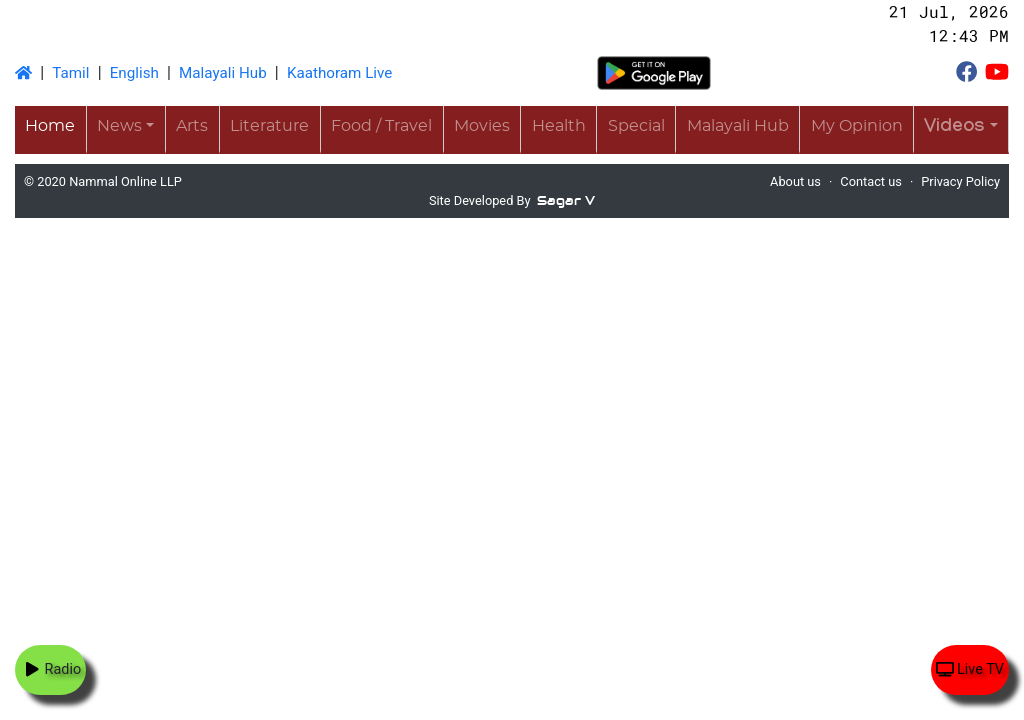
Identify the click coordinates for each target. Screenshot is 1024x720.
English (134, 73)
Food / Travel (381, 126)
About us (795, 181)
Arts (192, 126)
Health (559, 126)
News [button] (119, 126)
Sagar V (566, 200)
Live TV (970, 669)
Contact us (871, 181)
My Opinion (857, 126)
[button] (961, 128)
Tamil (70, 73)
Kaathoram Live (339, 73)
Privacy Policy (960, 181)
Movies (482, 126)
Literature (269, 126)
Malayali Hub (223, 73)
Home (50, 126)
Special (636, 126)
